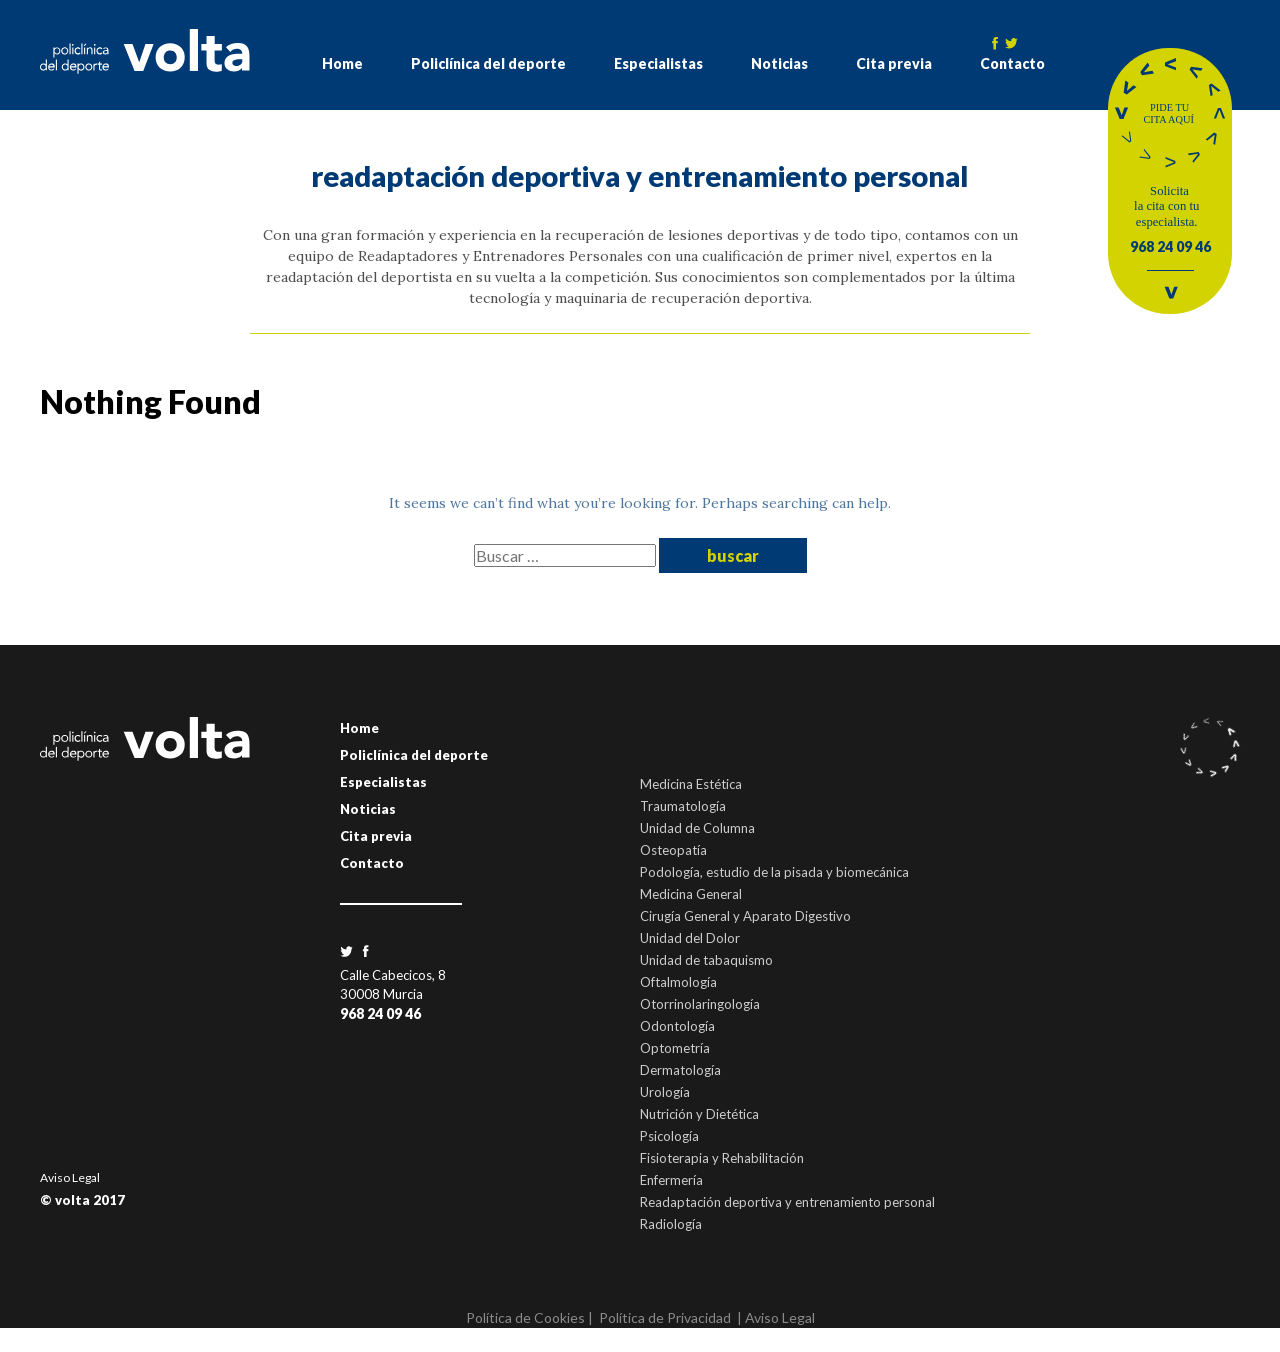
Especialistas (658, 63)
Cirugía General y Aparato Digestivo (745, 916)
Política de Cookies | (529, 1317)
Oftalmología (678, 982)
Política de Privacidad (665, 1317)
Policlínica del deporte (488, 63)
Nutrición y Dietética (699, 1114)
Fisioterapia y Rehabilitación (722, 1158)
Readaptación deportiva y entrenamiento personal (787, 1202)
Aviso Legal (70, 1177)
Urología (665, 1092)
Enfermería (671, 1180)
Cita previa (894, 63)
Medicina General (691, 894)
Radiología (671, 1224)
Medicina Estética (691, 784)
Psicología (669, 1136)
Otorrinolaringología (700, 1004)
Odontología (677, 1026)
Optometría (675, 1048)
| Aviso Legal (776, 1317)
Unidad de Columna (697, 828)
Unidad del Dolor (690, 938)
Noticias (779, 63)
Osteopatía (673, 850)
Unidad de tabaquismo (706, 960)
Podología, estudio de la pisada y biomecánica (774, 872)
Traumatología (683, 806)
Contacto (1012, 63)
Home (342, 63)
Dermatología (680, 1070)
